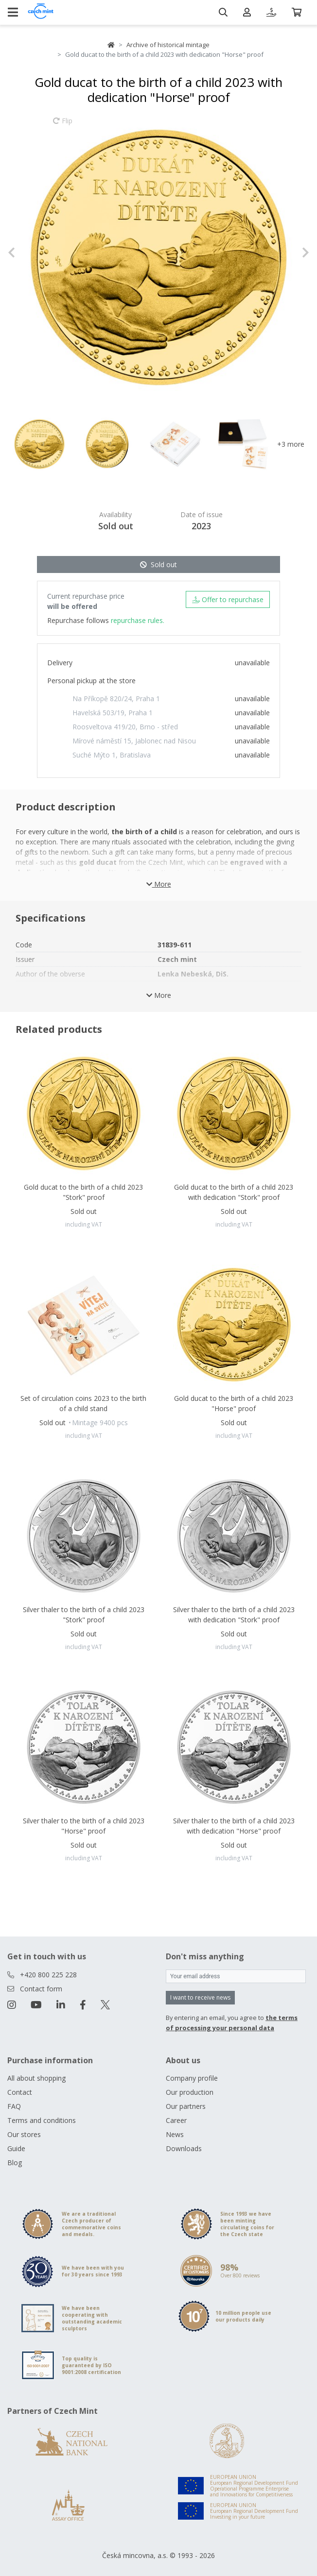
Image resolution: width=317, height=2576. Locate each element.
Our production (189, 2092)
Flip (62, 125)
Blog (14, 2162)
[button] (30, 252)
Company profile (192, 2078)
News (175, 2134)
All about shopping (36, 2078)
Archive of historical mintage (168, 44)
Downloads (184, 2148)
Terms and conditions (41, 2120)
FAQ (14, 2106)
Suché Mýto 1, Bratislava (111, 754)
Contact (19, 2092)
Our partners (186, 2106)
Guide (16, 2148)
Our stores (24, 2134)
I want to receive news (200, 1997)
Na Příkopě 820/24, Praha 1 (116, 698)
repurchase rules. (137, 620)
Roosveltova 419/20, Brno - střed (125, 726)
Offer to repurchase (228, 599)
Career (176, 2120)
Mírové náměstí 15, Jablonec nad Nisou (134, 740)
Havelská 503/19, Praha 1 (112, 712)
